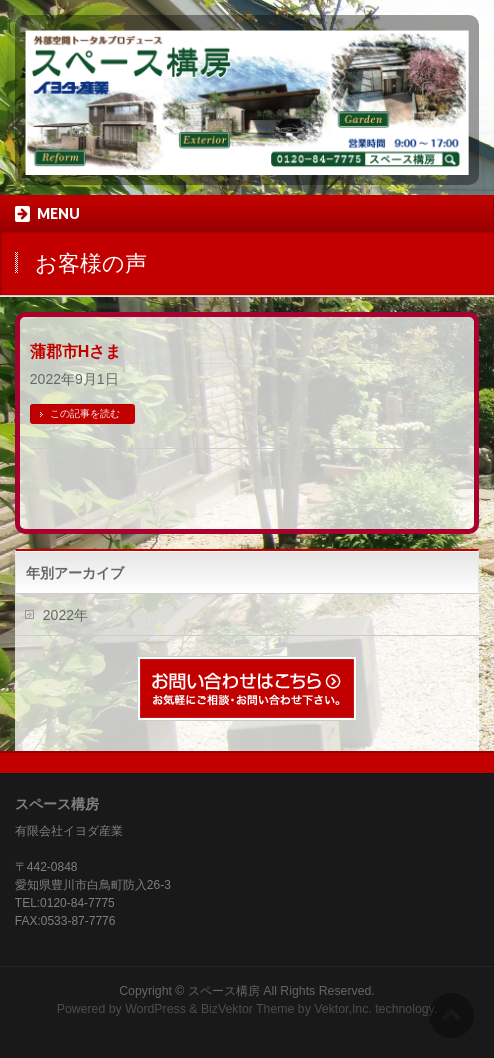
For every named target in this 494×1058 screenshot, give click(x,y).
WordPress (155, 1009)
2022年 (65, 615)
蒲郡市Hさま (76, 351)
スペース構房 (224, 991)
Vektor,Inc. (343, 1009)
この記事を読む (85, 413)
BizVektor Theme (248, 1009)
